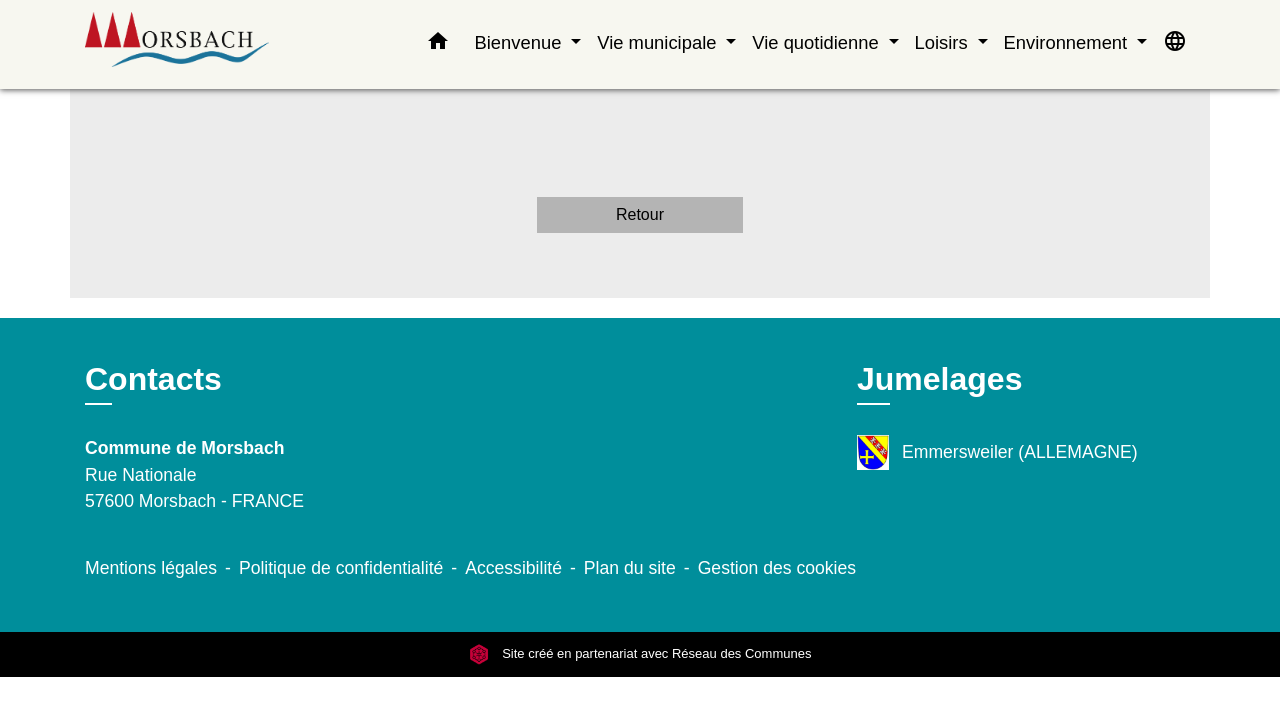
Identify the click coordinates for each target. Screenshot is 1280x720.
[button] (438, 45)
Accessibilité (513, 568)
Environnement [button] (1068, 42)
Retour (640, 214)
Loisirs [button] (944, 42)
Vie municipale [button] (659, 42)
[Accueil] (210, 44)
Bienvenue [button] (520, 42)
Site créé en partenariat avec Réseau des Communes (640, 654)
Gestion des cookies (777, 568)
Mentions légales (151, 568)
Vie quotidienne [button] (818, 42)
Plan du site (630, 568)
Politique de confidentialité (341, 568)
